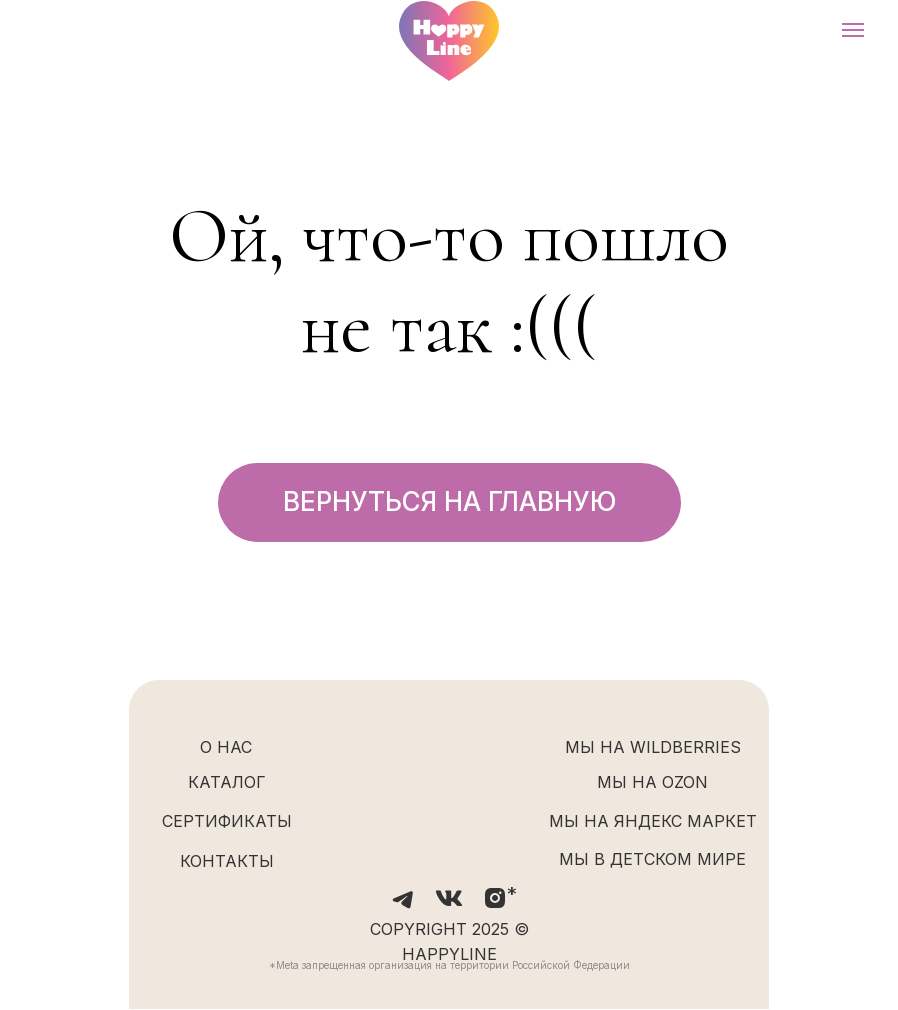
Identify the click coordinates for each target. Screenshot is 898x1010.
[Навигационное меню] (853, 30)
